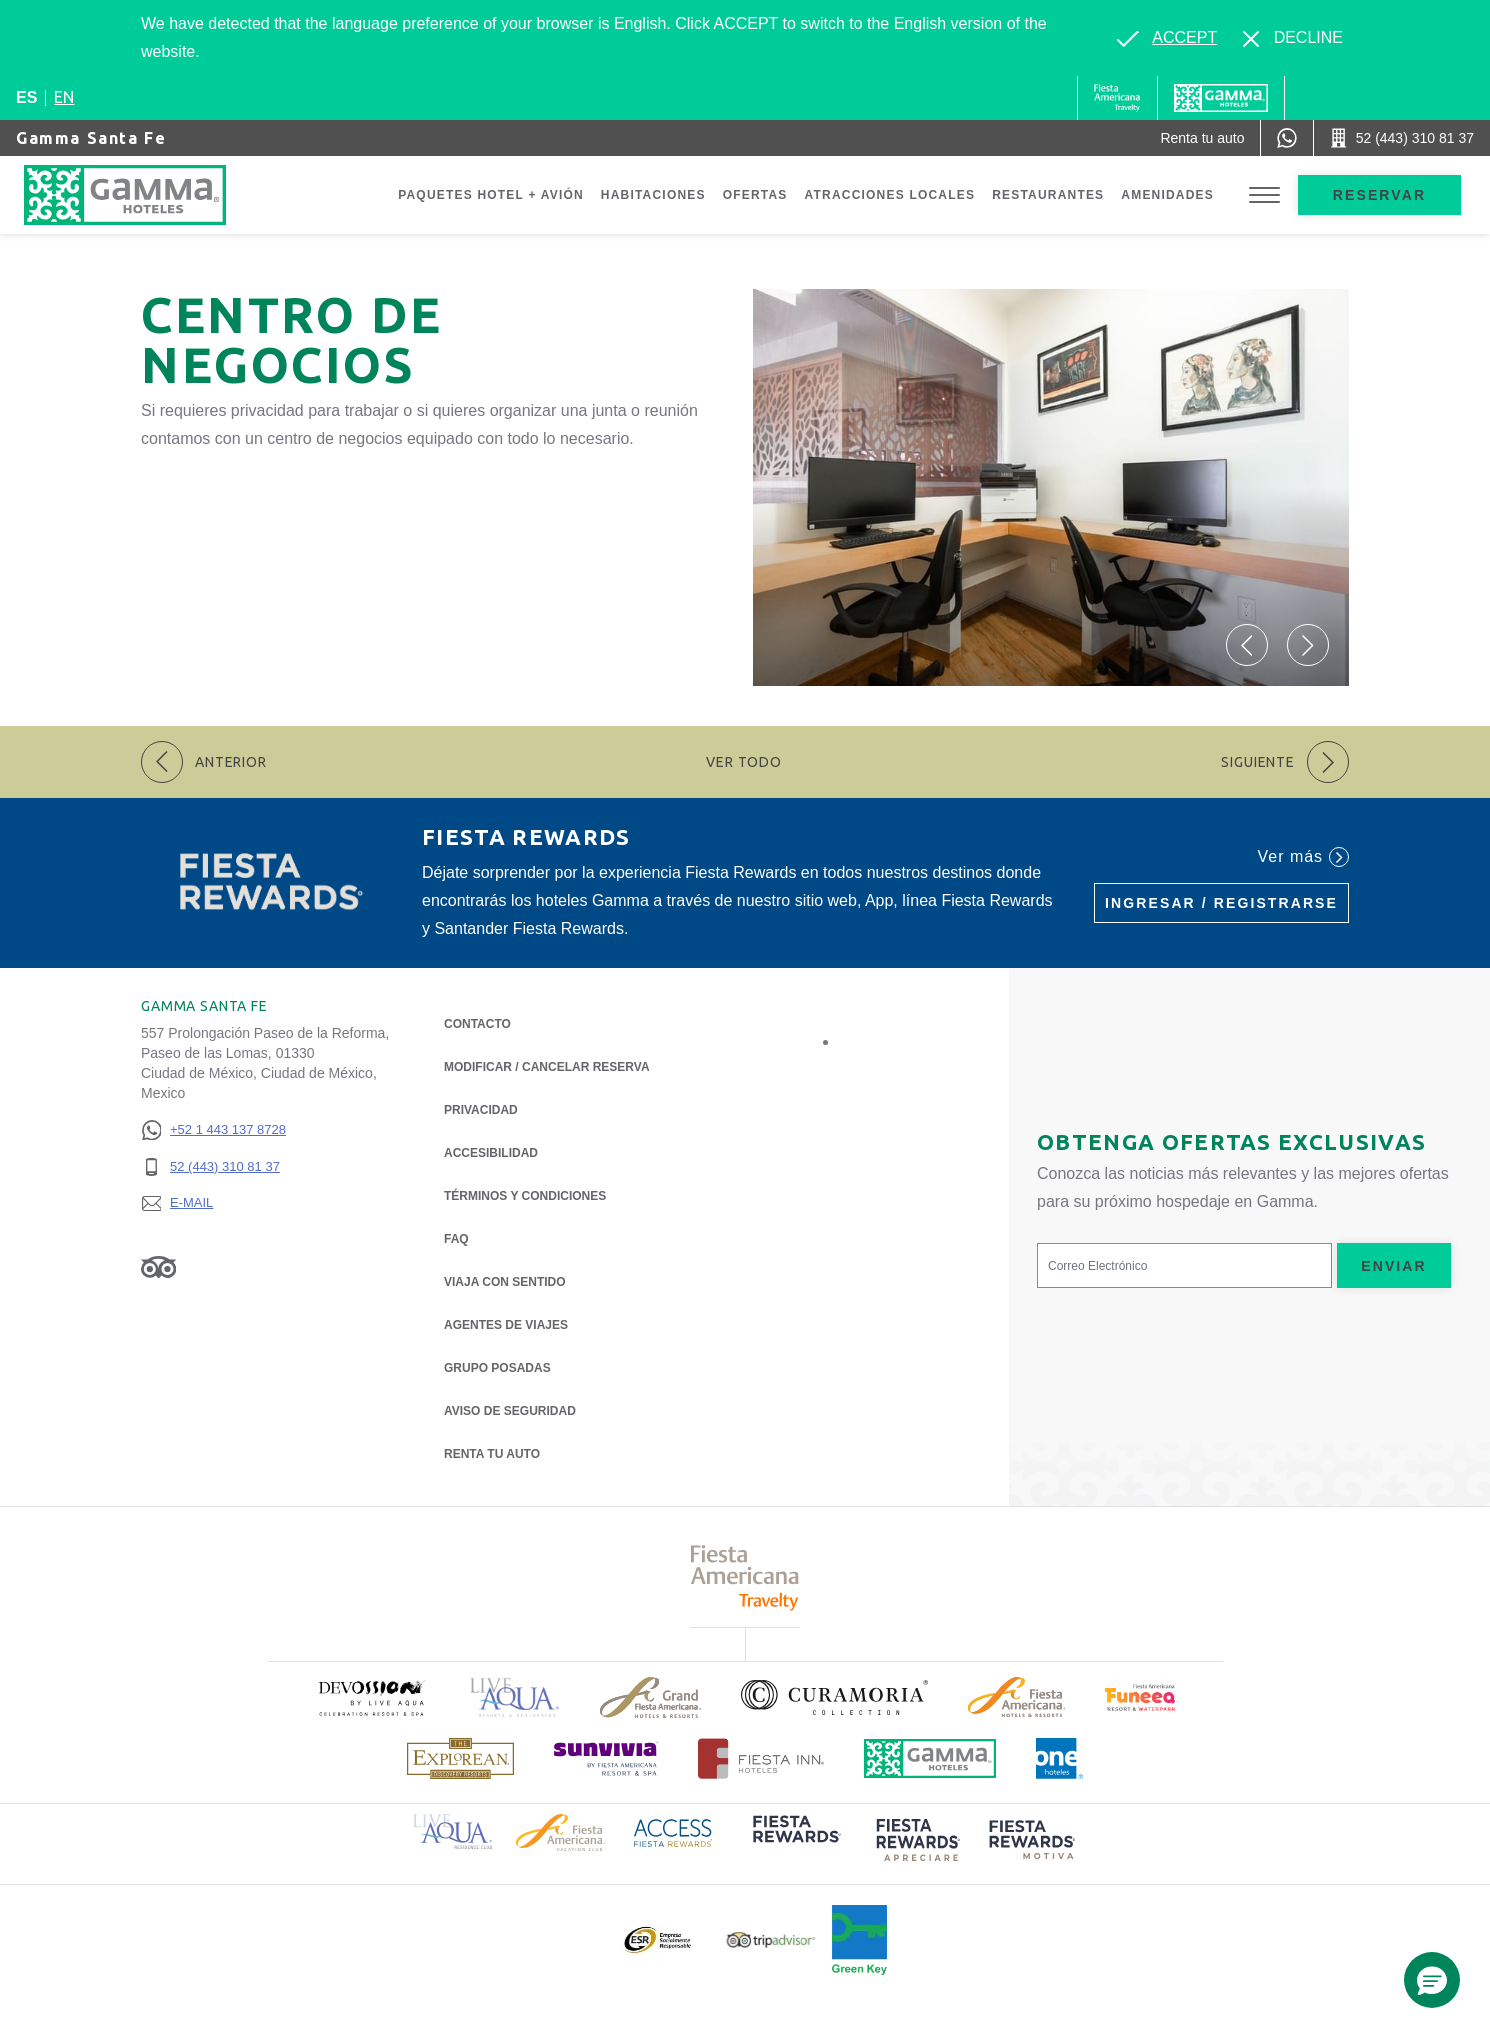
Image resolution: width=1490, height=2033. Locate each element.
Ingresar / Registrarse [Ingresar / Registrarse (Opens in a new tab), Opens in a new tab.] (1221, 903)
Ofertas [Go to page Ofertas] (755, 195)
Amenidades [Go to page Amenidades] (1167, 195)
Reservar (1379, 195)
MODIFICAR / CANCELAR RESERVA (547, 1067)
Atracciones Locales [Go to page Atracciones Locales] (890, 195)
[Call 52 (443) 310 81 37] (1402, 138)
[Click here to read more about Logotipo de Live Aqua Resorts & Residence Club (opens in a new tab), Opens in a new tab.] (452, 1830)
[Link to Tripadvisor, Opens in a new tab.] (158, 1266)
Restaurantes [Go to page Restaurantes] (1048, 195)
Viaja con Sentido (505, 1282)
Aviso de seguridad (510, 1411)
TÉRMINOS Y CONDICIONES (525, 1196)
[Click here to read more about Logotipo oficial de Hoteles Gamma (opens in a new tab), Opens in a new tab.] (930, 1758)
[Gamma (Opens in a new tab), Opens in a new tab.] (1117, 98)
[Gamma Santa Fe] (145, 195)
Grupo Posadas (497, 1368)
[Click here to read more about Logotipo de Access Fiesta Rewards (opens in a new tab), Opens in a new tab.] (673, 1831)
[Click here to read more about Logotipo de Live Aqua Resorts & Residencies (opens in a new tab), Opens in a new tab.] (515, 1697)
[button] (1247, 645)
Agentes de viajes (506, 1325)
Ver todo (744, 762)
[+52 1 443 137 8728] (213, 1130)
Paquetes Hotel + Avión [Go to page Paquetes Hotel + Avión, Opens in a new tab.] (491, 195)
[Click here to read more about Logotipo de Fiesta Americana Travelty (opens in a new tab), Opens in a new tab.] (745, 1577)
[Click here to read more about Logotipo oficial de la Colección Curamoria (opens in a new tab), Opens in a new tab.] (834, 1697)
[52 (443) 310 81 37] (213, 1167)
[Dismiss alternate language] (1293, 38)
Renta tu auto (492, 1452)
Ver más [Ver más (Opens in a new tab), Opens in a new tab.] (1303, 857)
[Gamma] (1221, 98)
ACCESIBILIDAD (491, 1153)
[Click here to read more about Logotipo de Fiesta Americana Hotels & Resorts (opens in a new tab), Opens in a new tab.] (1016, 1697)
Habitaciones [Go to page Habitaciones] (653, 195)
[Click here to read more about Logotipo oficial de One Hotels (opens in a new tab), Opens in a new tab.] (1060, 1758)
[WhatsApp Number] (1287, 138)
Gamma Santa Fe (91, 138)
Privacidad (481, 1108)
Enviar (1394, 1266)
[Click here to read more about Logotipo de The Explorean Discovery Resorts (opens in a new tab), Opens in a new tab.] (460, 1758)
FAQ (456, 1239)
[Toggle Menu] (1264, 195)
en (64, 97)
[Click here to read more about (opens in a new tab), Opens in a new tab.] (371, 1697)
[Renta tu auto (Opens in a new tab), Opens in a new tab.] (1202, 138)
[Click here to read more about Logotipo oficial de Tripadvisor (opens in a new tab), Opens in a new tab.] (771, 1940)
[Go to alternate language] (1167, 38)
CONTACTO (477, 1024)
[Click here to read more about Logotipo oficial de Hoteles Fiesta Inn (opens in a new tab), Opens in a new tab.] (761, 1758)
